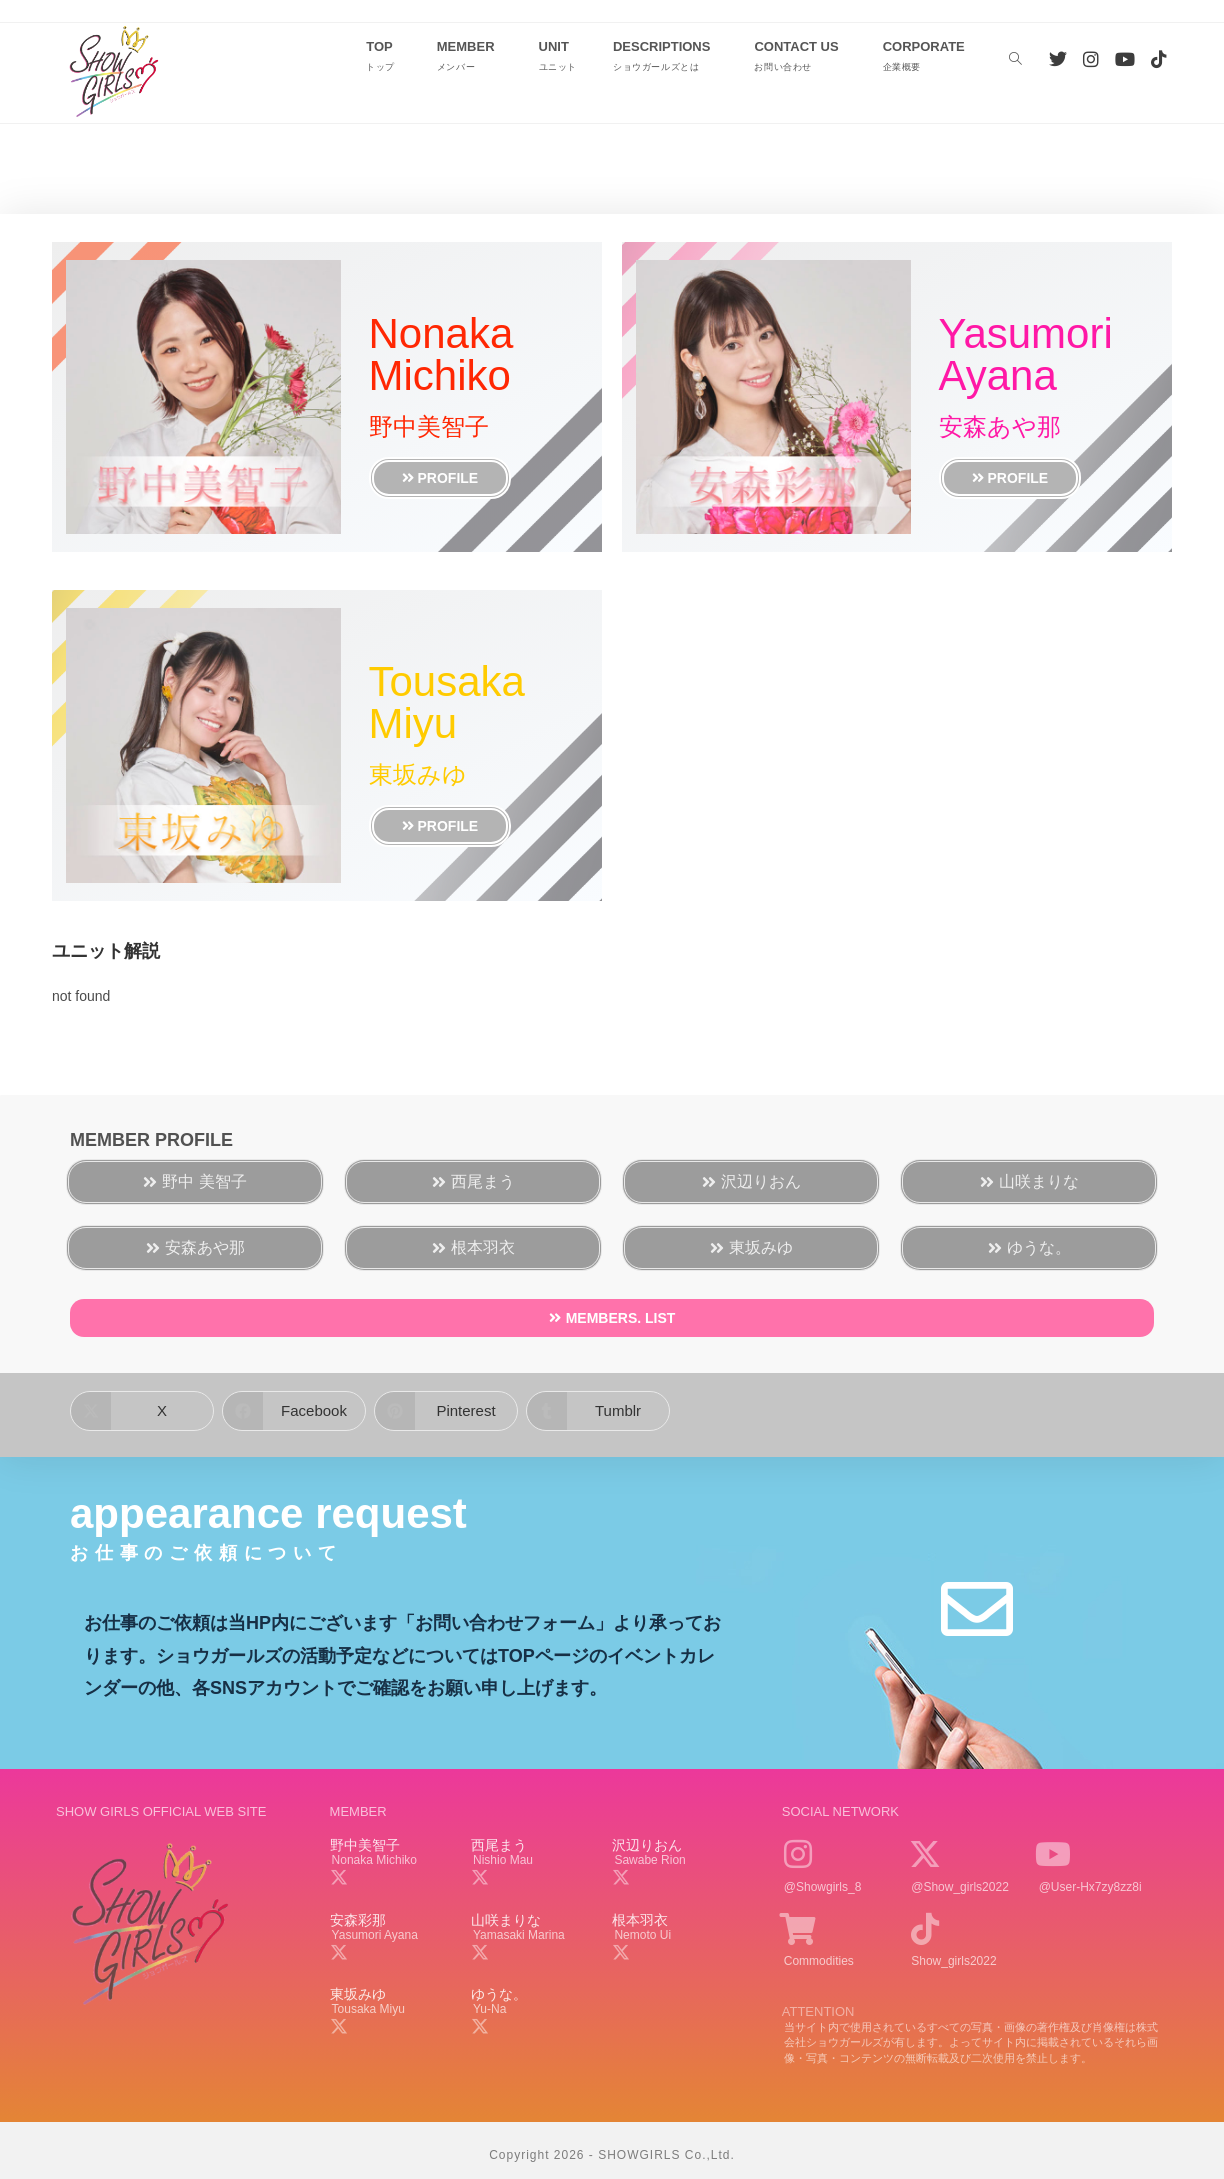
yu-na (489, 2009)
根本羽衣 (640, 1920)
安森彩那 (358, 1920)
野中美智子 (365, 1845)
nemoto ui (642, 1935)
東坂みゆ (358, 1994)
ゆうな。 (499, 1994)
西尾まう (499, 1845)
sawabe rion (649, 1860)
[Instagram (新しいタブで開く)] (1091, 59)
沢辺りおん (647, 1845)
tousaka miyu (368, 2009)
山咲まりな (506, 1920)
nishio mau (503, 1860)
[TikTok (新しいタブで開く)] (1159, 59)
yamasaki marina (519, 1935)
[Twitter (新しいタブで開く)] (1058, 59)
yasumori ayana (375, 1935)
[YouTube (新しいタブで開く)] (1125, 59)
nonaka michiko (374, 1860)
